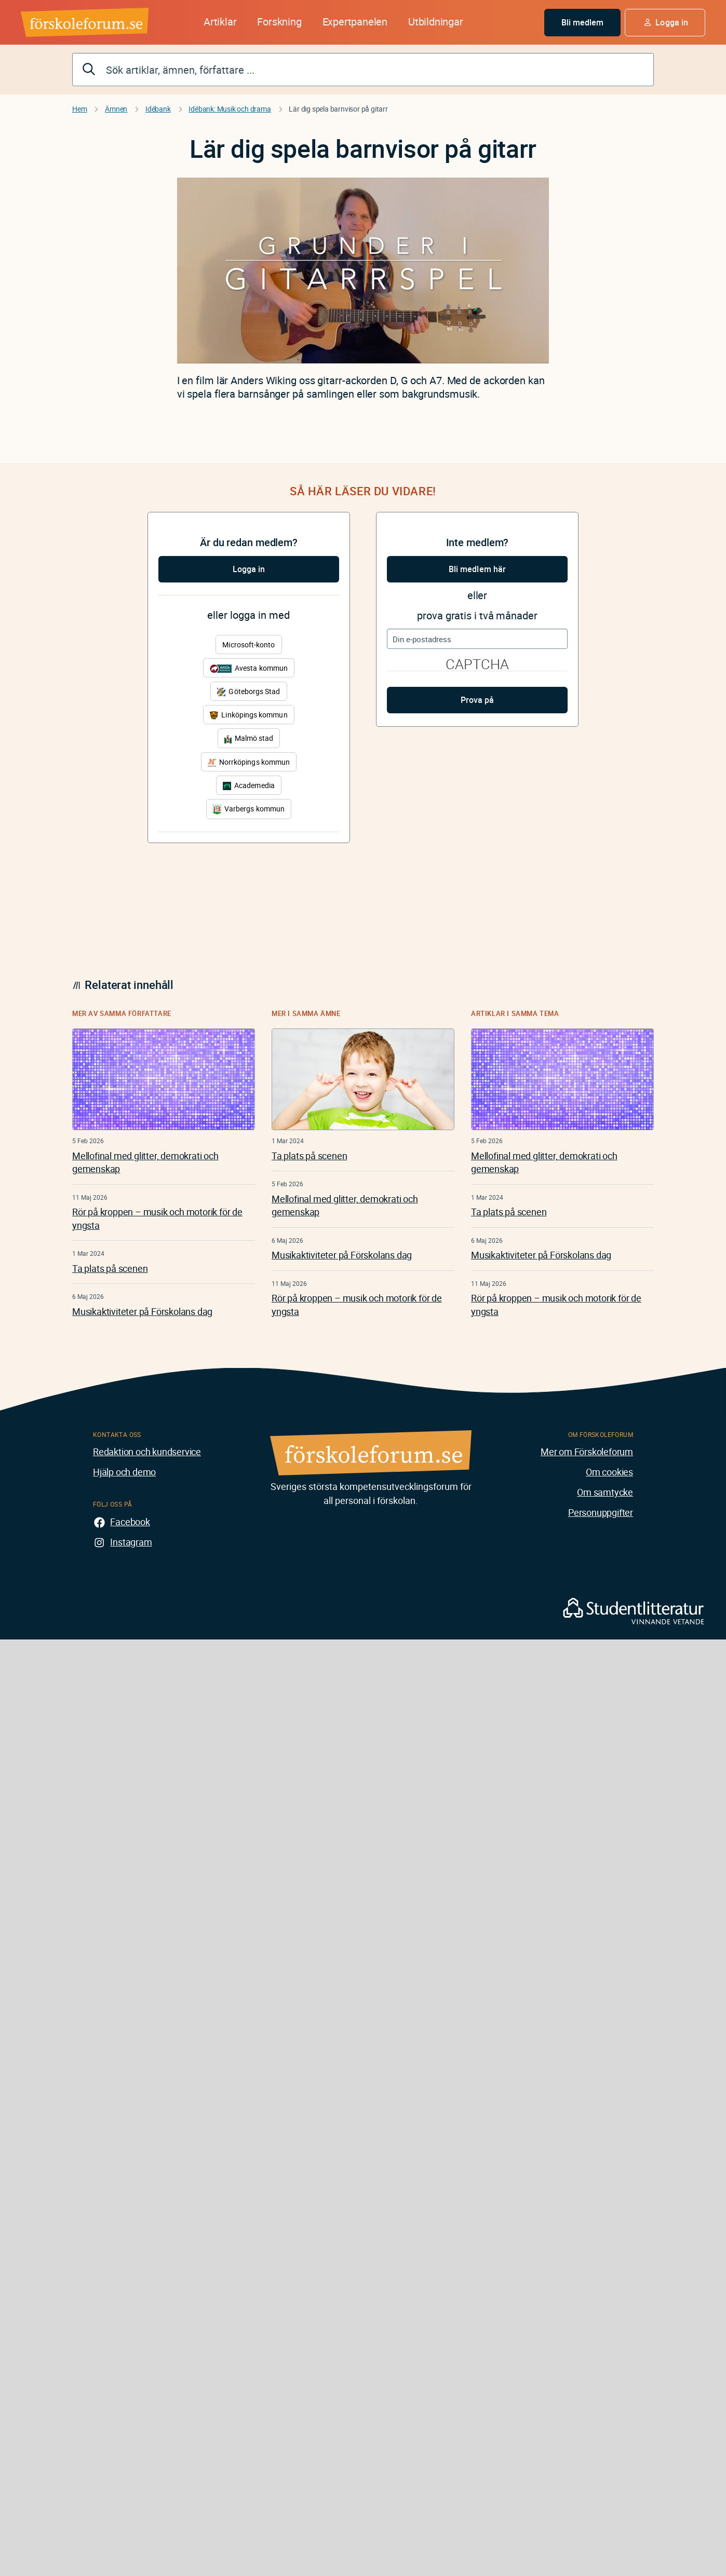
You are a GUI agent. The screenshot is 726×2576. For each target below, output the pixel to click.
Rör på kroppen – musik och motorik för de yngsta (157, 1218)
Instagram (131, 1542)
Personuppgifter (600, 1512)
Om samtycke (605, 1492)
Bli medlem (582, 22)
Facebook (130, 1521)
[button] (665, 22)
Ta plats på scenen (109, 1268)
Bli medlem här (477, 569)
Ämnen (116, 109)
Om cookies (609, 1472)
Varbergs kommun (249, 809)
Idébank (158, 109)
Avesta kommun (249, 668)
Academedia (249, 785)
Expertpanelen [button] (354, 22)
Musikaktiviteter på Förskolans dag (142, 1311)
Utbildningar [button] (435, 22)
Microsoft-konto (248, 644)
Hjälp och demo (124, 1472)
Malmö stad (249, 738)
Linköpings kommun (248, 715)
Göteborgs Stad (248, 691)
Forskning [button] (279, 22)
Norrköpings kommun (249, 762)
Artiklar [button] (220, 22)
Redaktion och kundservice (147, 1451)
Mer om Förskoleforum (587, 1451)
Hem (79, 109)
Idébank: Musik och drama (230, 109)
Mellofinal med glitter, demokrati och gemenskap (145, 1162)
